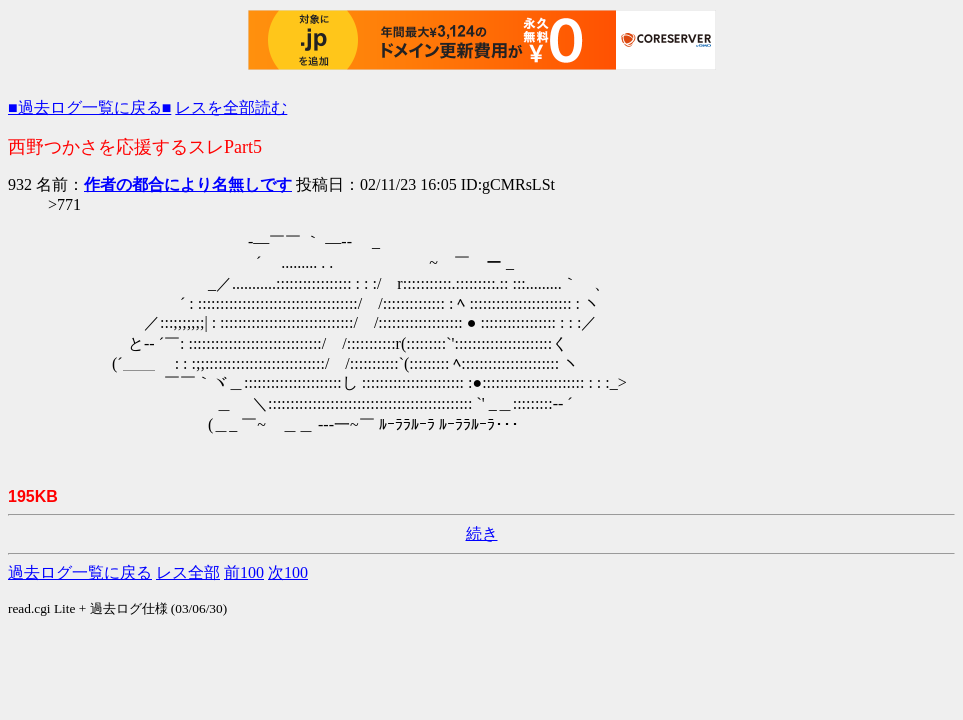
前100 (244, 572)
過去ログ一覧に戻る (80, 572)
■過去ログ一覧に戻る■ (89, 107)
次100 (288, 572)
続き (482, 533)
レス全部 (188, 572)
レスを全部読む (231, 107)
